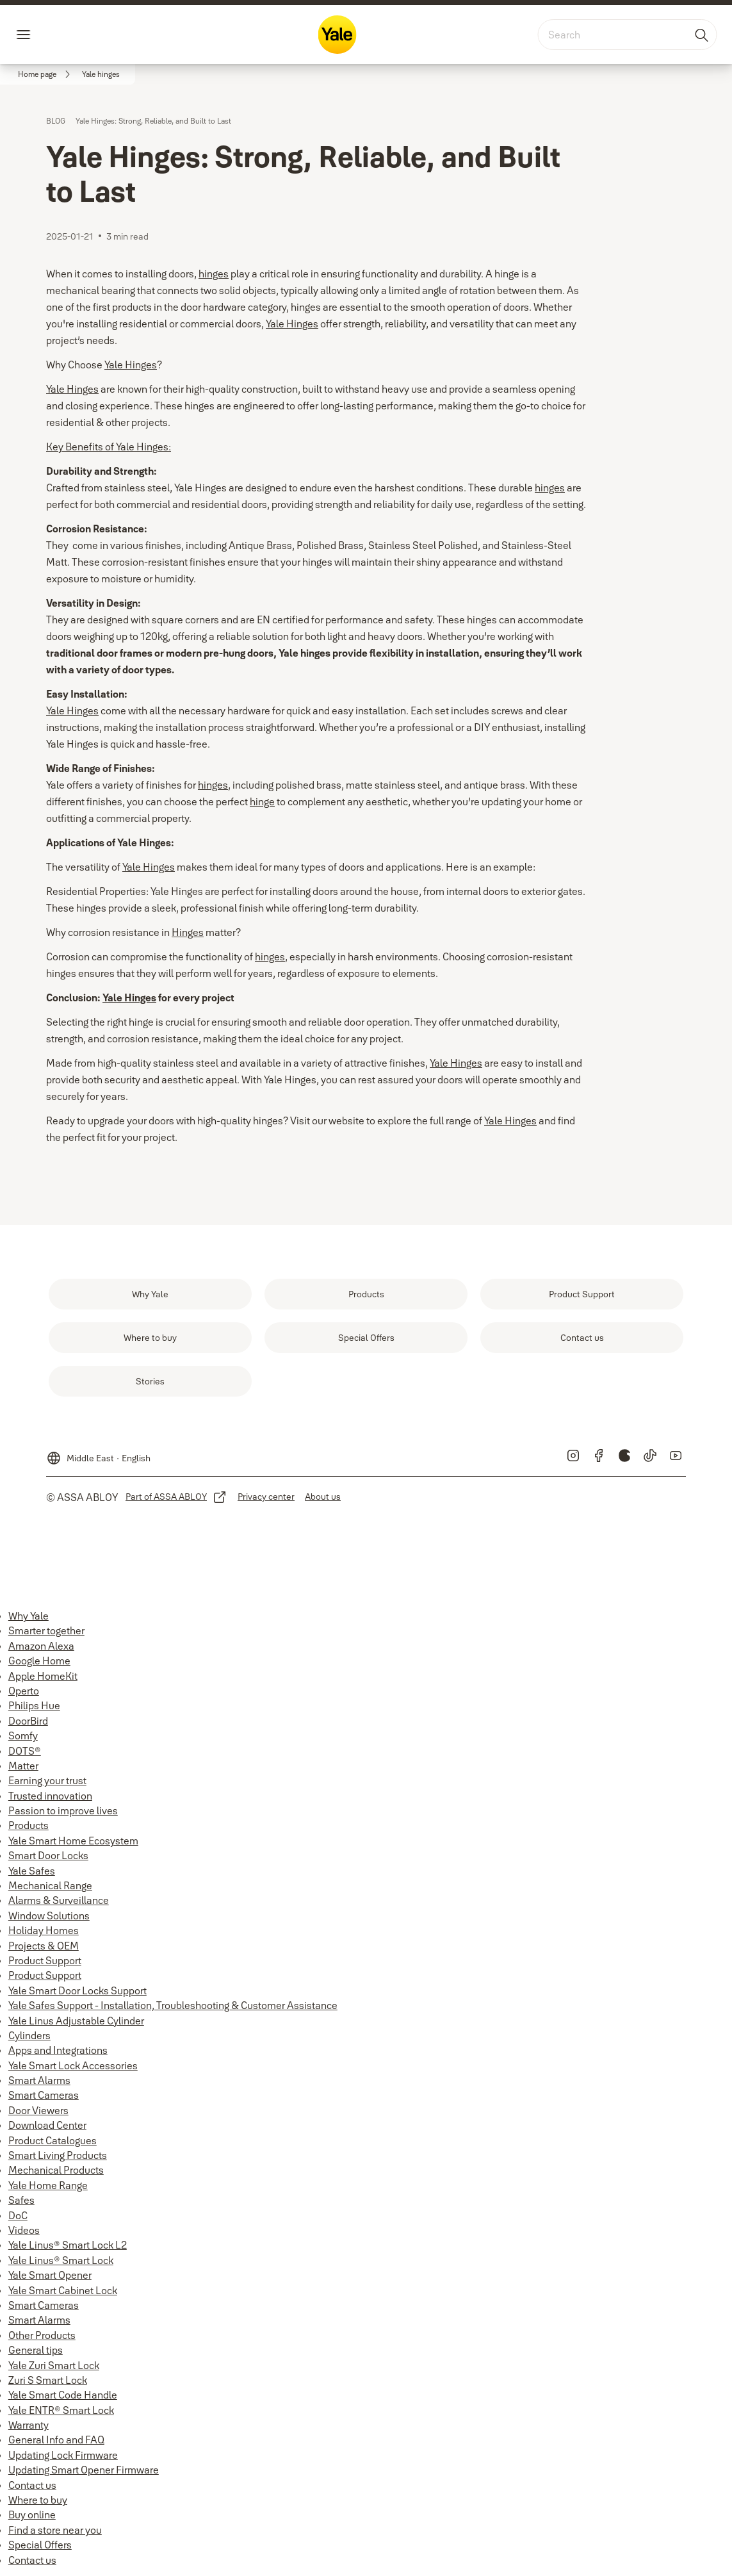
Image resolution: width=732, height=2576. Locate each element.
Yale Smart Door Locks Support (77, 1990)
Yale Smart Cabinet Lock (62, 2290)
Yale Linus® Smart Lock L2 (67, 2244)
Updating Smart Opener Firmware (83, 2469)
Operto (23, 1690)
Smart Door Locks (48, 1855)
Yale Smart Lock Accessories (73, 2065)
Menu (44, 34)
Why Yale (28, 1615)
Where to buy (37, 2499)
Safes (21, 2200)
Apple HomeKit (42, 1675)
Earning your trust (47, 1780)
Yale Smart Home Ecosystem (73, 1840)
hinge (262, 801)
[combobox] (627, 34)
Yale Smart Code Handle (62, 2394)
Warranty (28, 2424)
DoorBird (28, 1720)
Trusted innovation (50, 1795)
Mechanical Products (56, 2169)
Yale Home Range (48, 2185)
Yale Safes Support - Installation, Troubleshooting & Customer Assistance (173, 2005)
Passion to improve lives (63, 1810)
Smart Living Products (57, 2155)
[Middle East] (98, 1453)
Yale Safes (31, 1870)
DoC (18, 2215)
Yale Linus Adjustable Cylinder (76, 2020)
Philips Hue (34, 1705)
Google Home (39, 1660)
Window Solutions (49, 1915)
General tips (35, 2349)
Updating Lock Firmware (63, 2455)
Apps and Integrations (58, 2050)
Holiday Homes (43, 1930)
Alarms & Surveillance (58, 1900)
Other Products (42, 2335)
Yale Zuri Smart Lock (53, 2365)
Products (28, 1825)
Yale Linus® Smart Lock (60, 2260)
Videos (24, 2230)
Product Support (44, 1960)
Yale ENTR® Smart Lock (61, 2410)
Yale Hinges (292, 323)
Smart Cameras (43, 2094)
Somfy (23, 1735)
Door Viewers (38, 2110)
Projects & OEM (43, 1945)
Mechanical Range (50, 1885)
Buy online (32, 2514)
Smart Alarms (39, 2080)
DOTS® (24, 1750)
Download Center (47, 2125)
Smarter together (46, 1630)
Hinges (188, 932)
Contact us (32, 2485)
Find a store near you (55, 2529)
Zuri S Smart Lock (47, 2380)
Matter (23, 1765)
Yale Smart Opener (50, 2274)
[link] (46, 74)
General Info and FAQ (56, 2439)
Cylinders (29, 2035)
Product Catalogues (52, 2140)
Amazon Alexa (41, 1645)
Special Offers (40, 2544)
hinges (214, 273)
